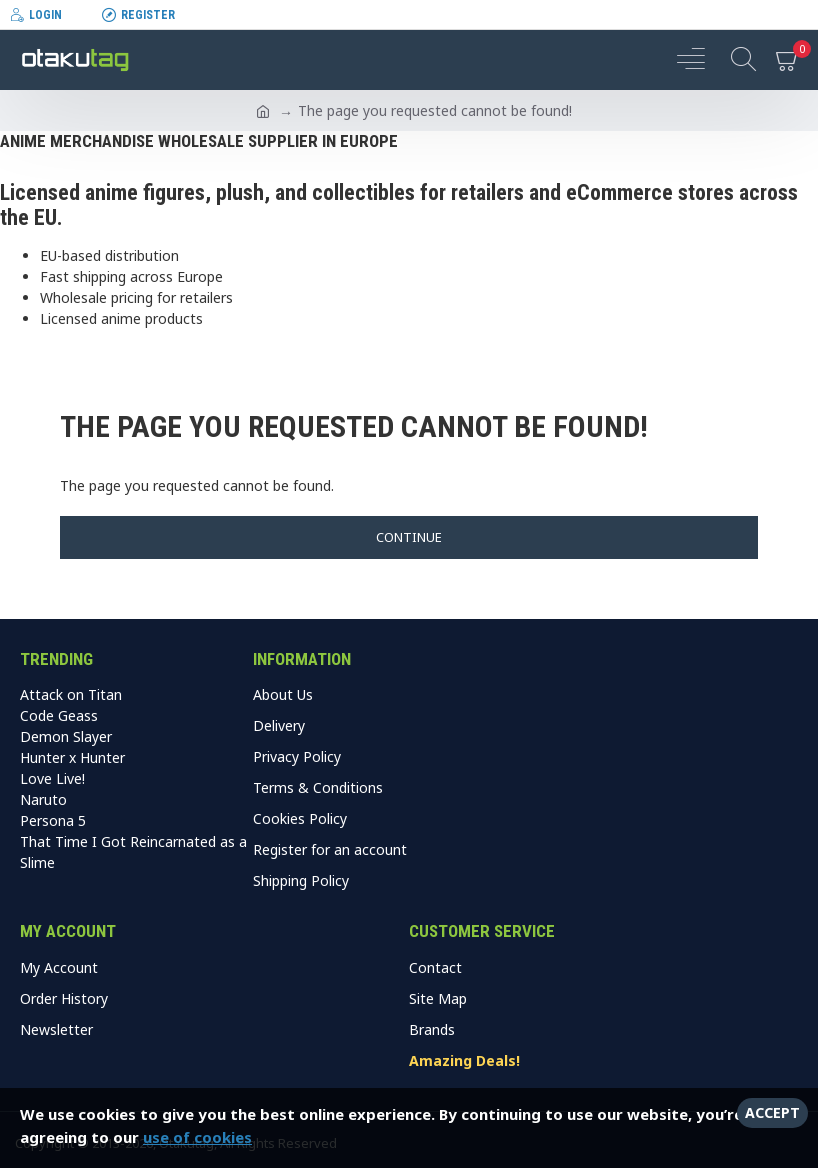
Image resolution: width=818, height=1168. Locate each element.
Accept (772, 1112)
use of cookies (197, 1137)
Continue (409, 537)
